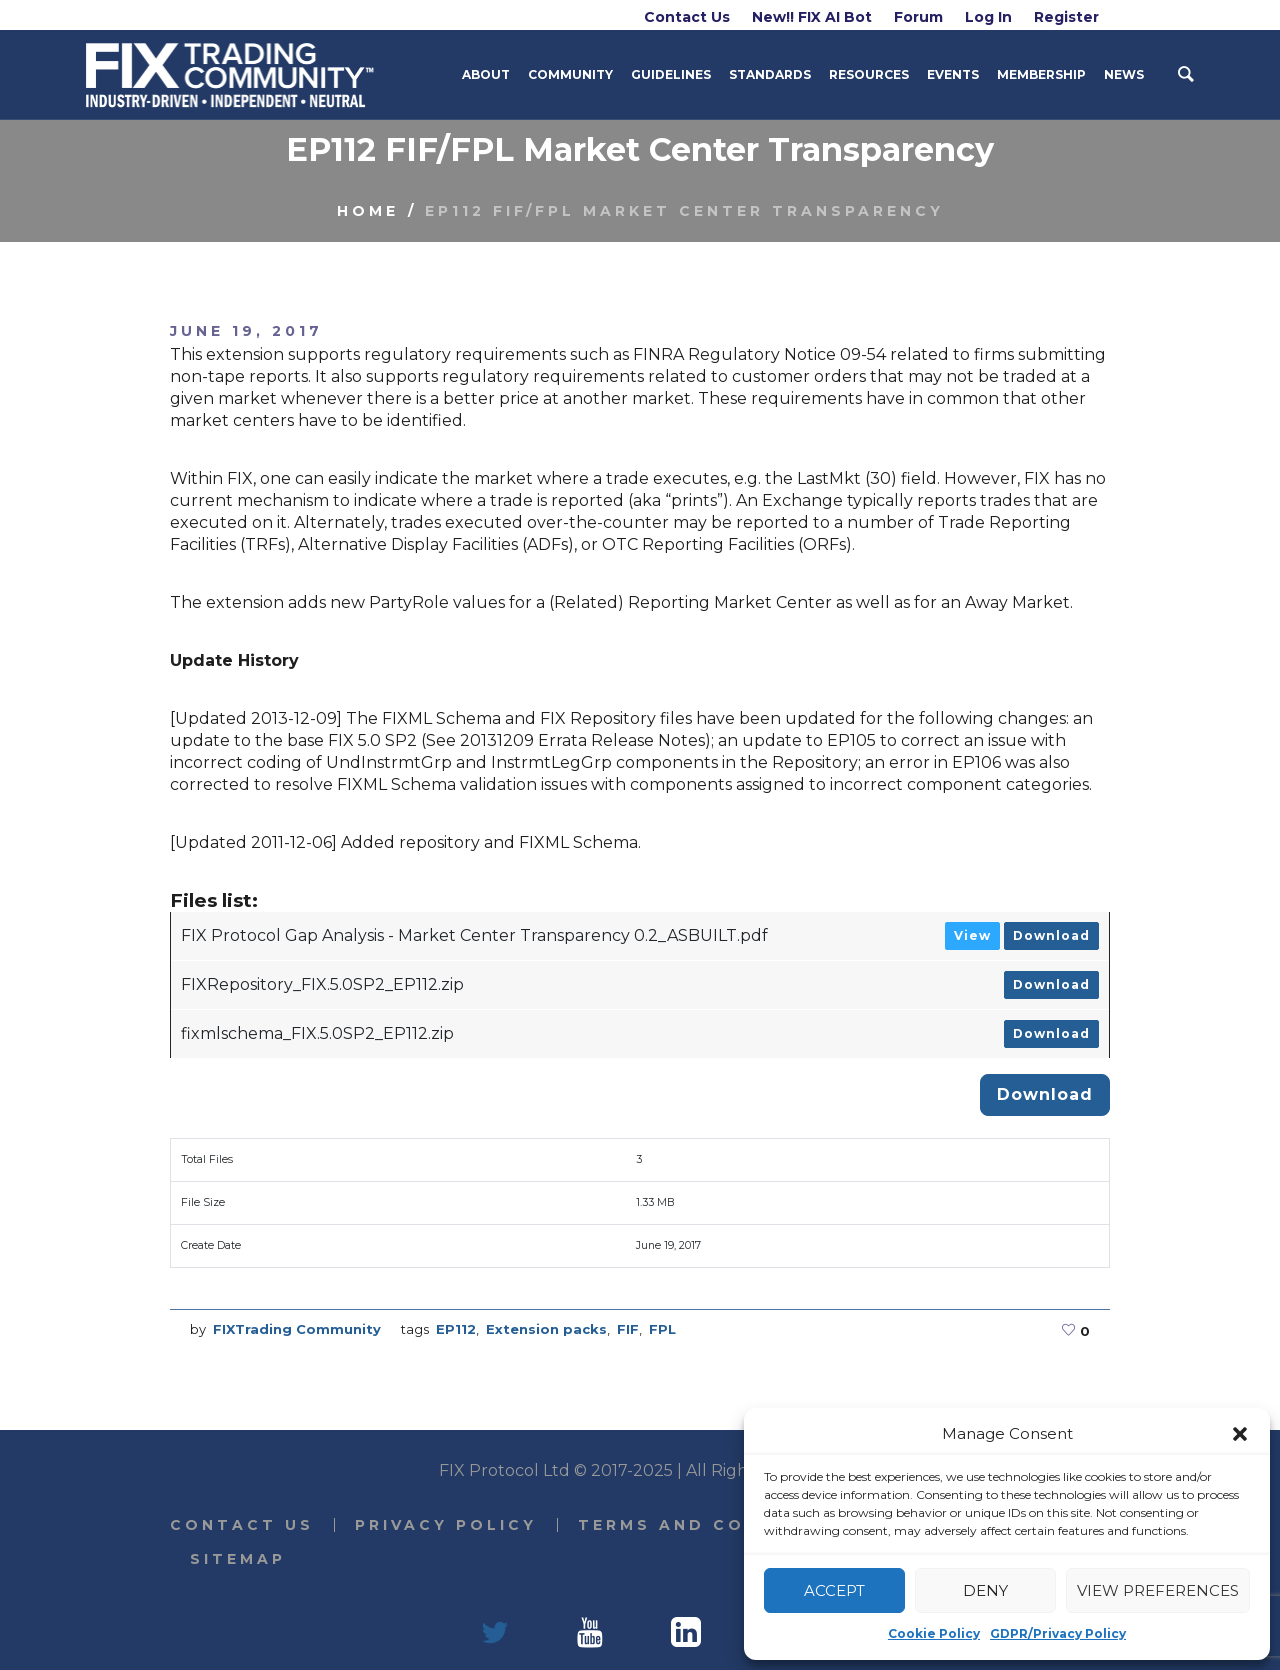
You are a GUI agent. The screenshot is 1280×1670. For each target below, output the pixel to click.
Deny (985, 1590)
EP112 (456, 1329)
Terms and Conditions (715, 1525)
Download (1051, 935)
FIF (628, 1329)
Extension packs (546, 1329)
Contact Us (242, 1525)
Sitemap (238, 1559)
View (972, 935)
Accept (834, 1590)
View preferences (1158, 1590)
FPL (662, 1329)
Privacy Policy (446, 1525)
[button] (1240, 1434)
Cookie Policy (934, 1633)
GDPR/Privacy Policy (1058, 1633)
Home (368, 211)
